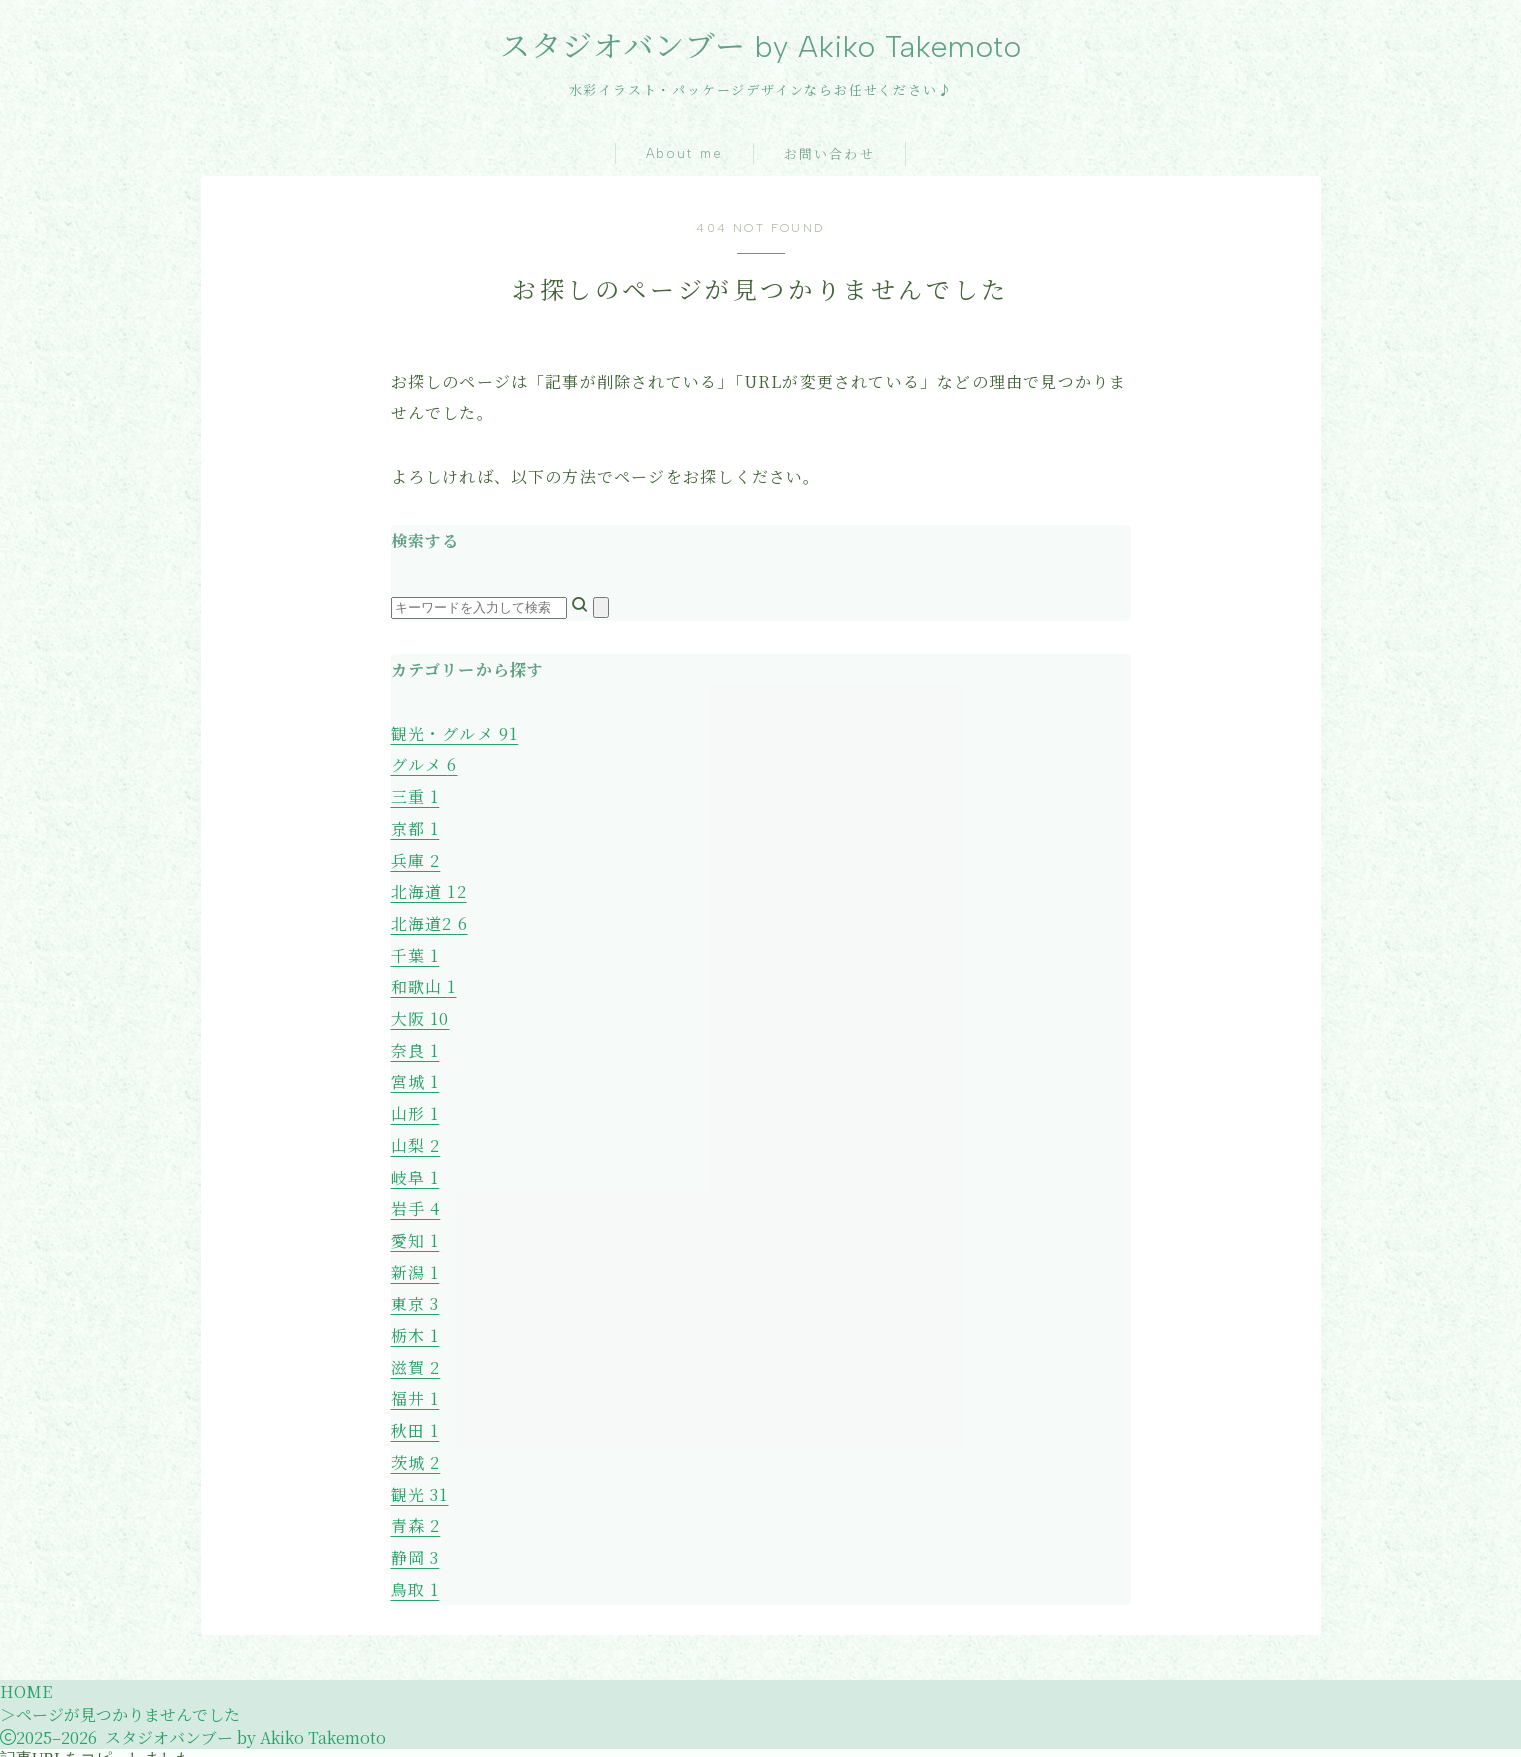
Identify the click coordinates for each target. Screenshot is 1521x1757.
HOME (26, 1678)
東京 (415, 1295)
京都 (415, 827)
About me (684, 154)
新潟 (415, 1264)
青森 (416, 1513)
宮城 (415, 1077)
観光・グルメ (455, 734)
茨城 (416, 1451)
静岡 (415, 1545)
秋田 (415, 1420)
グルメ (424, 765)
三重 (415, 796)
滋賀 (416, 1357)
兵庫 (416, 858)
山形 (415, 1108)
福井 (415, 1389)
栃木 (415, 1326)
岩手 (416, 1202)
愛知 (415, 1233)
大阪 (420, 1014)
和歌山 (424, 983)
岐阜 (415, 1170)
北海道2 (429, 921)
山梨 (416, 1139)
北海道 (429, 890)
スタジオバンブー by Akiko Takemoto (760, 47)
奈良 (415, 1046)
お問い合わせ (829, 155)
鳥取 (415, 1576)
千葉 (415, 952)
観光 (420, 1482)
